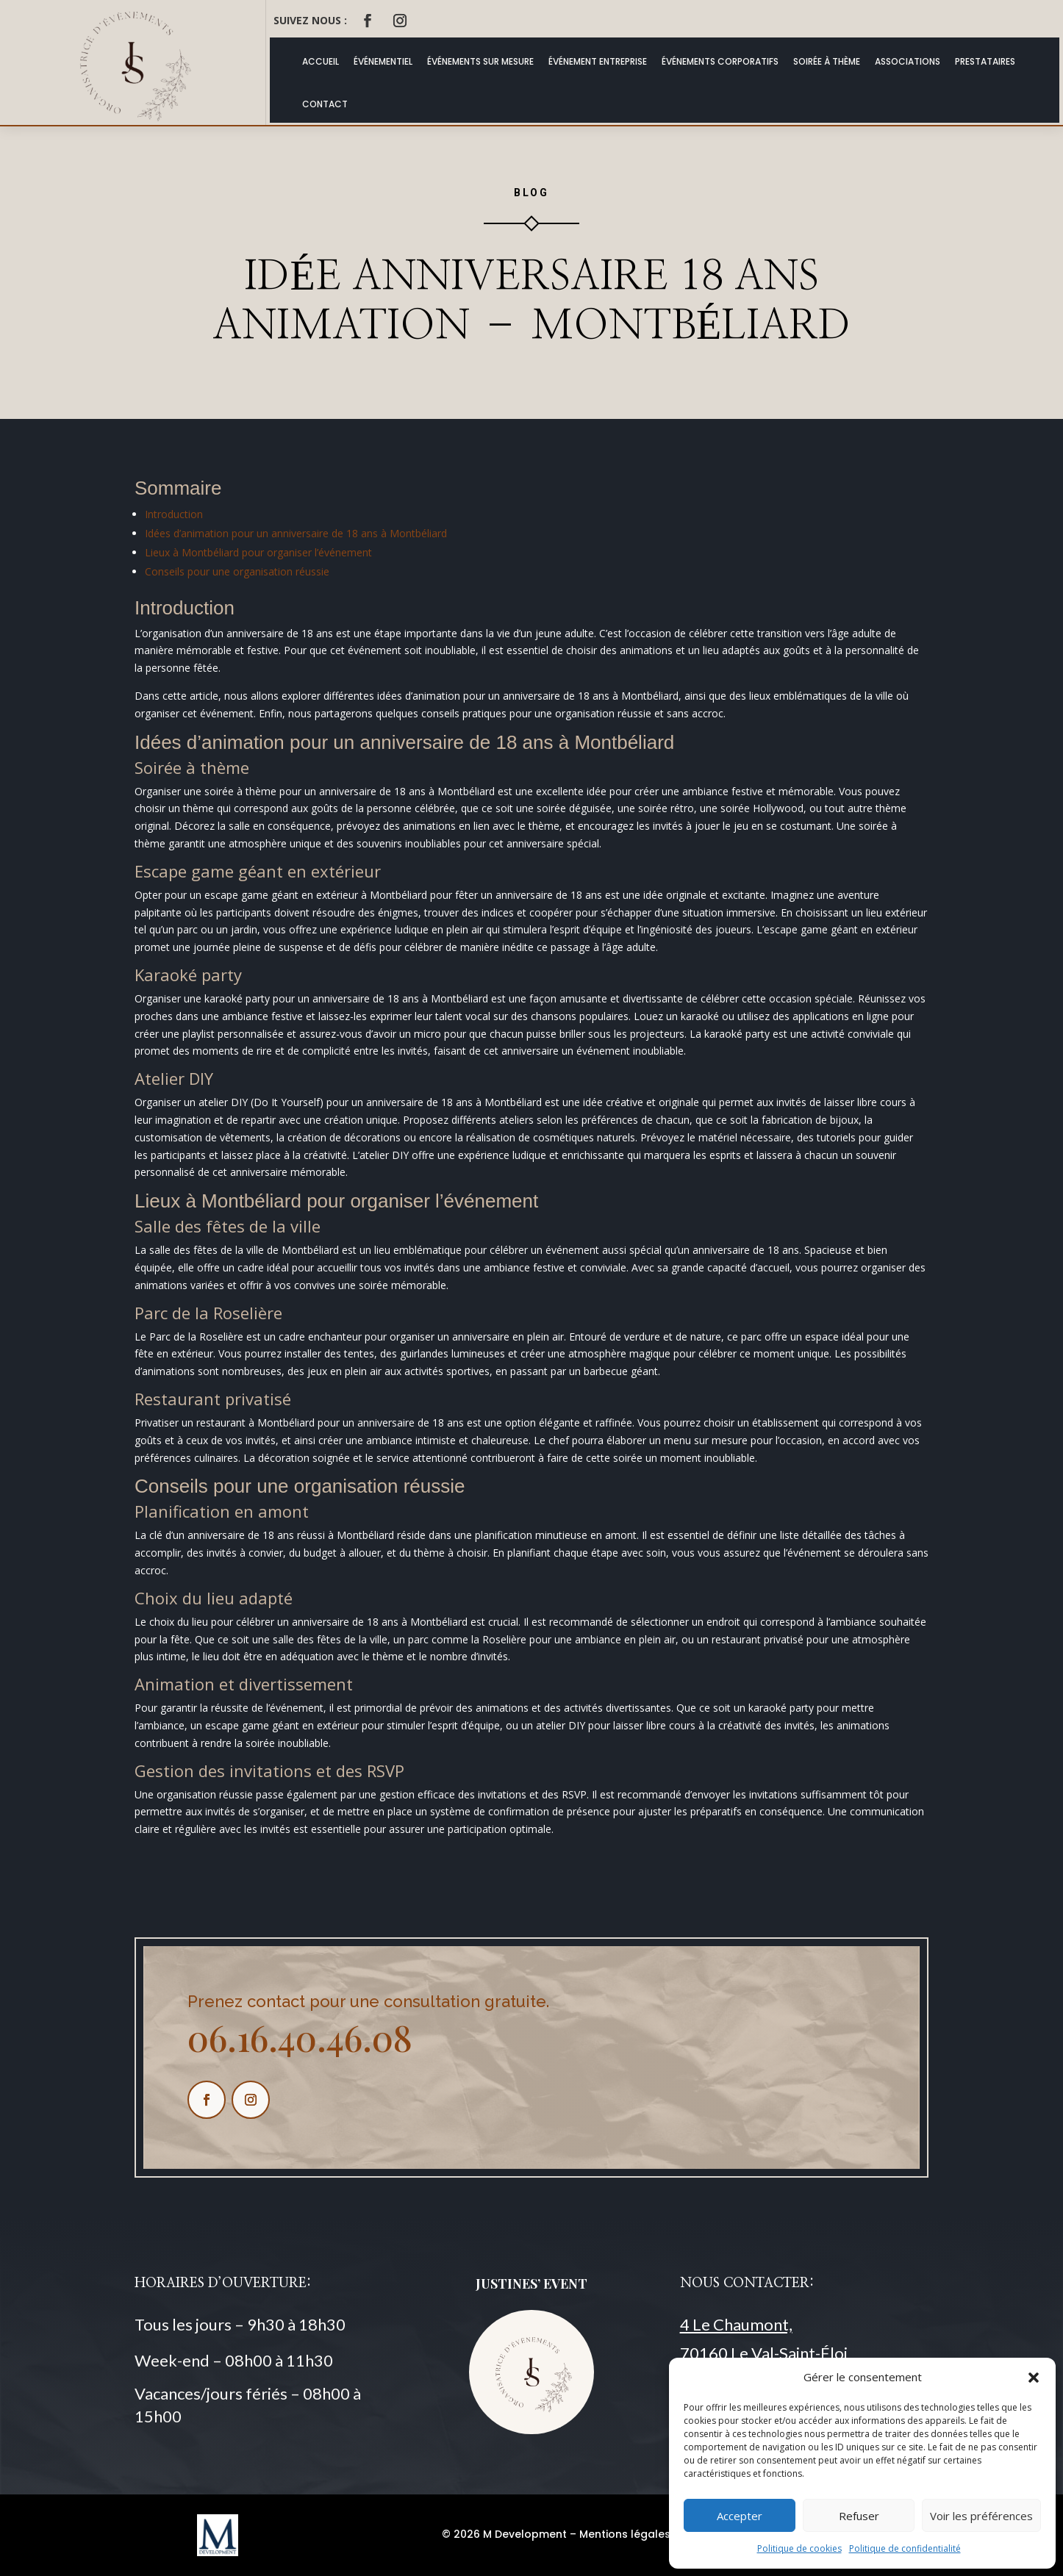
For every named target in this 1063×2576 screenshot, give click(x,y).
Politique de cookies (799, 2548)
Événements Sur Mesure (480, 61)
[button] (1033, 2377)
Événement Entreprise (597, 61)
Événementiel (383, 61)
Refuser (859, 2515)
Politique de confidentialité (905, 2548)
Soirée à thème (826, 61)
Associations (907, 61)
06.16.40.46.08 (299, 2037)
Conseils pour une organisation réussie (237, 571)
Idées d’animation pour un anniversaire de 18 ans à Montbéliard (296, 533)
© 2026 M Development (504, 2534)
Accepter (739, 2515)
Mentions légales (624, 2534)
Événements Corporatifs (720, 61)
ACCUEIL (320, 61)
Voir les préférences (981, 2515)
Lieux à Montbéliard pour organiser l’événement (258, 552)
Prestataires (985, 61)
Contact (325, 104)
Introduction (174, 514)
